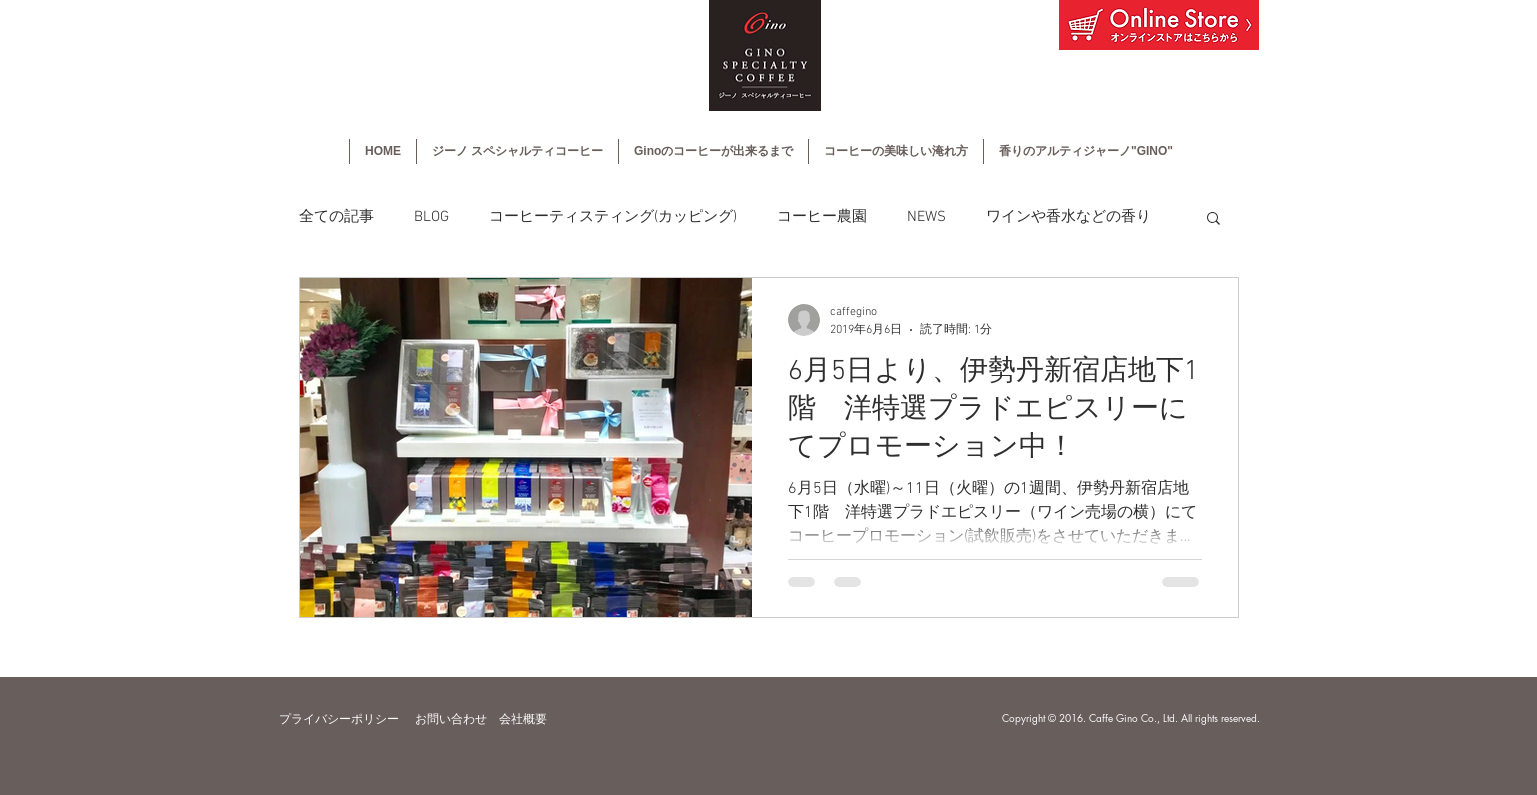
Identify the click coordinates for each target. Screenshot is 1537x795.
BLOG (431, 217)
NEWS (926, 217)
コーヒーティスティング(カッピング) (613, 217)
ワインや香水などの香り (1068, 217)
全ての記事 (336, 217)
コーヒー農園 (822, 217)
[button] (1213, 219)
